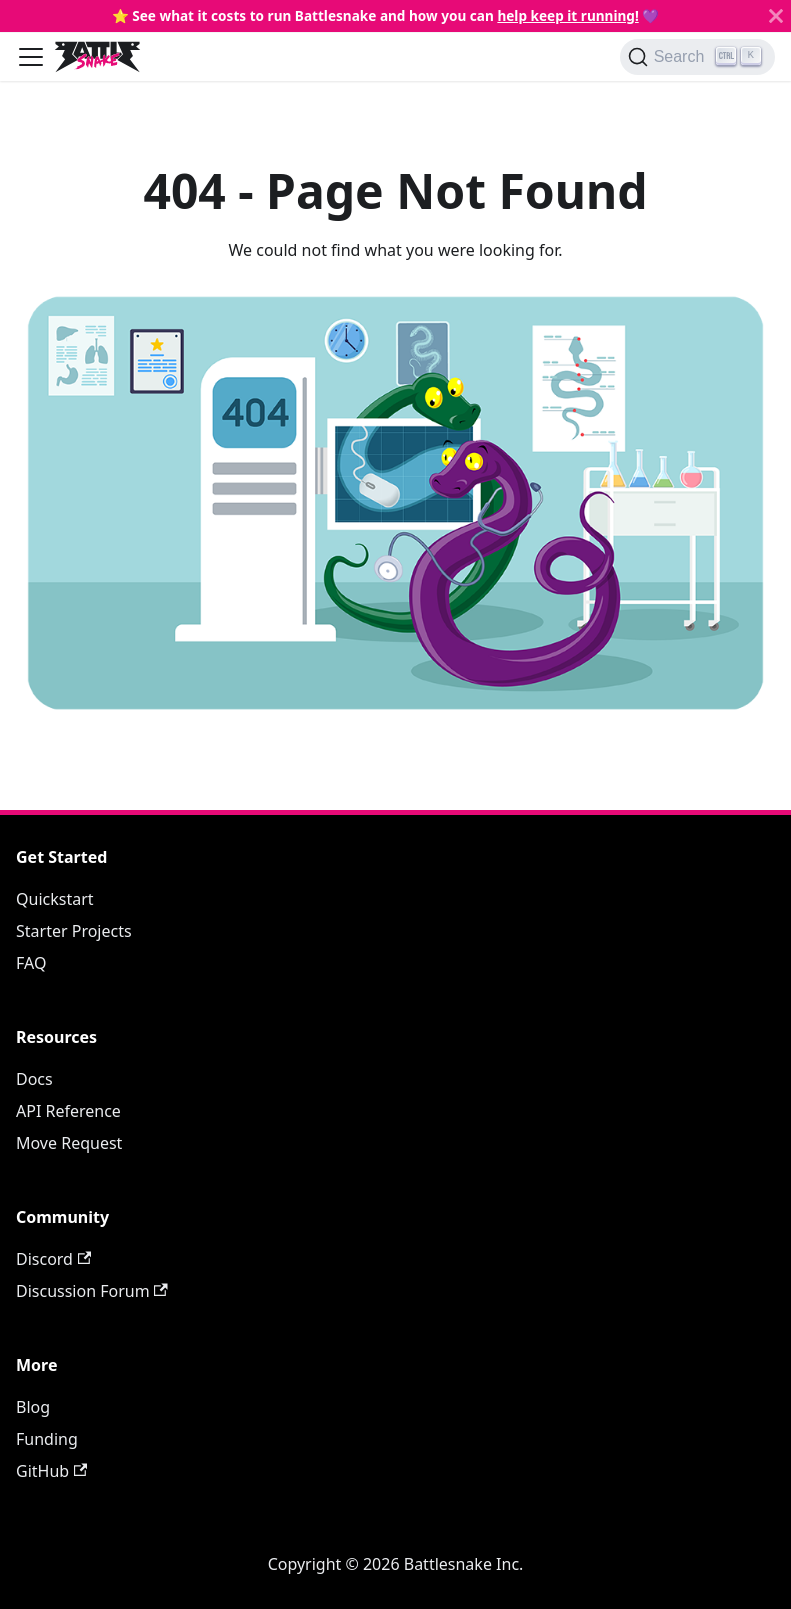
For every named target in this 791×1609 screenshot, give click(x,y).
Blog (33, 1407)
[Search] (697, 57)
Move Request (69, 1143)
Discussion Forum (92, 1291)
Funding (47, 1439)
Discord (53, 1259)
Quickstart (55, 899)
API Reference (68, 1111)
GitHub (51, 1471)
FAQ (31, 963)
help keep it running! (567, 15)
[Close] (776, 16)
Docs (34, 1079)
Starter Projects (74, 931)
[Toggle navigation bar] (31, 57)
